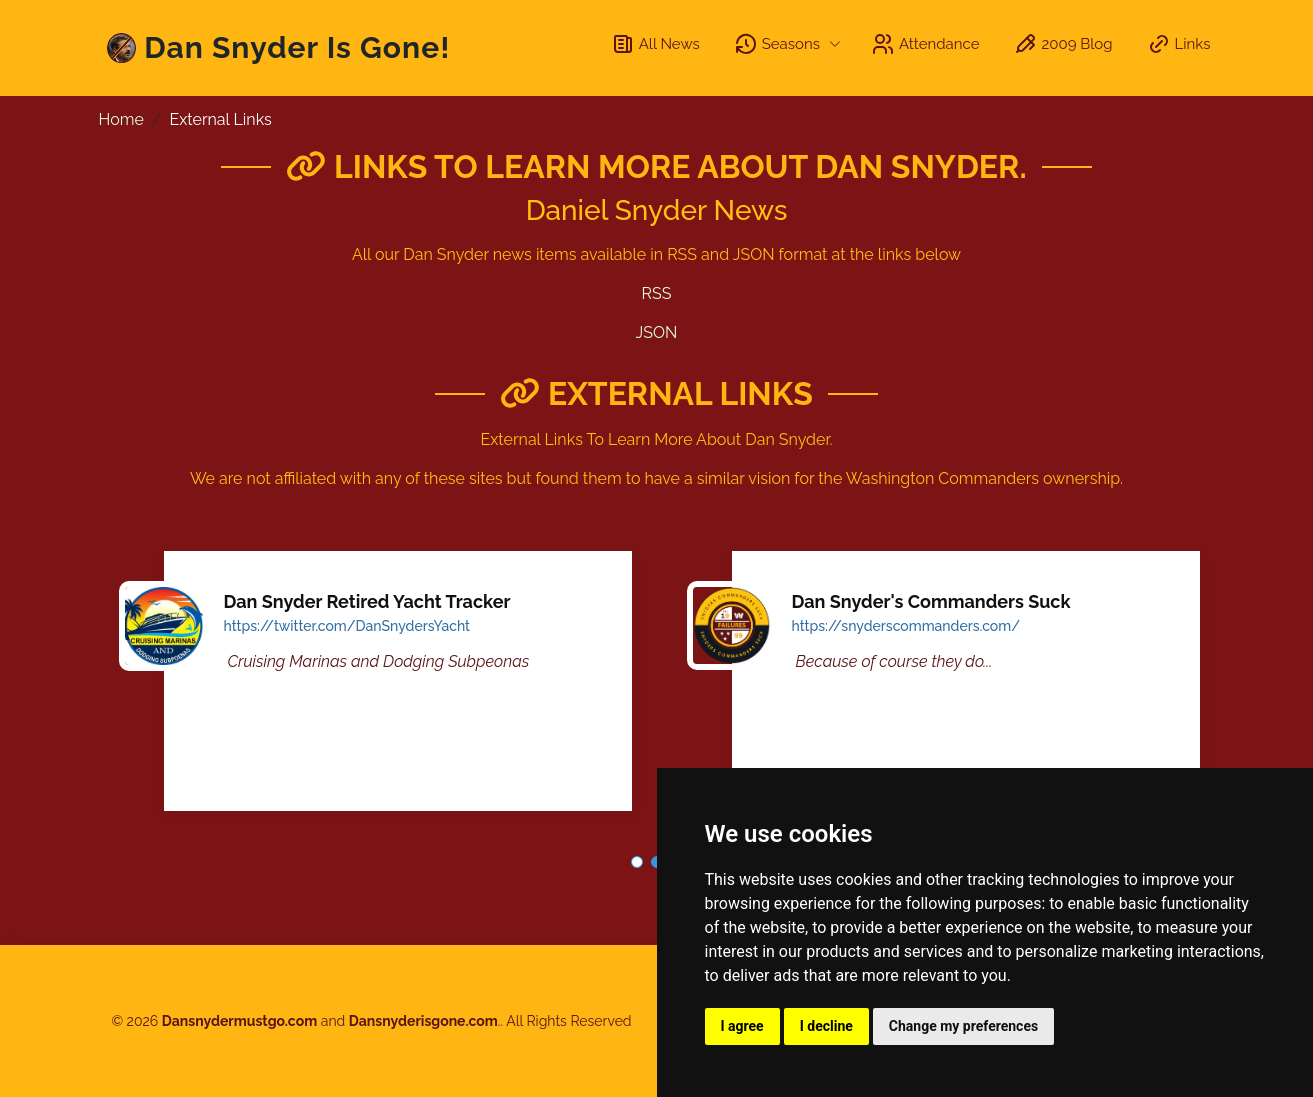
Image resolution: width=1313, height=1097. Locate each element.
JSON (657, 332)
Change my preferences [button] (963, 1026)
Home (121, 119)
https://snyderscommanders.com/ (906, 626)
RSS (657, 293)
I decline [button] (826, 1026)
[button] (637, 862)
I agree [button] (742, 1026)
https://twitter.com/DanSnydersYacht (347, 626)
